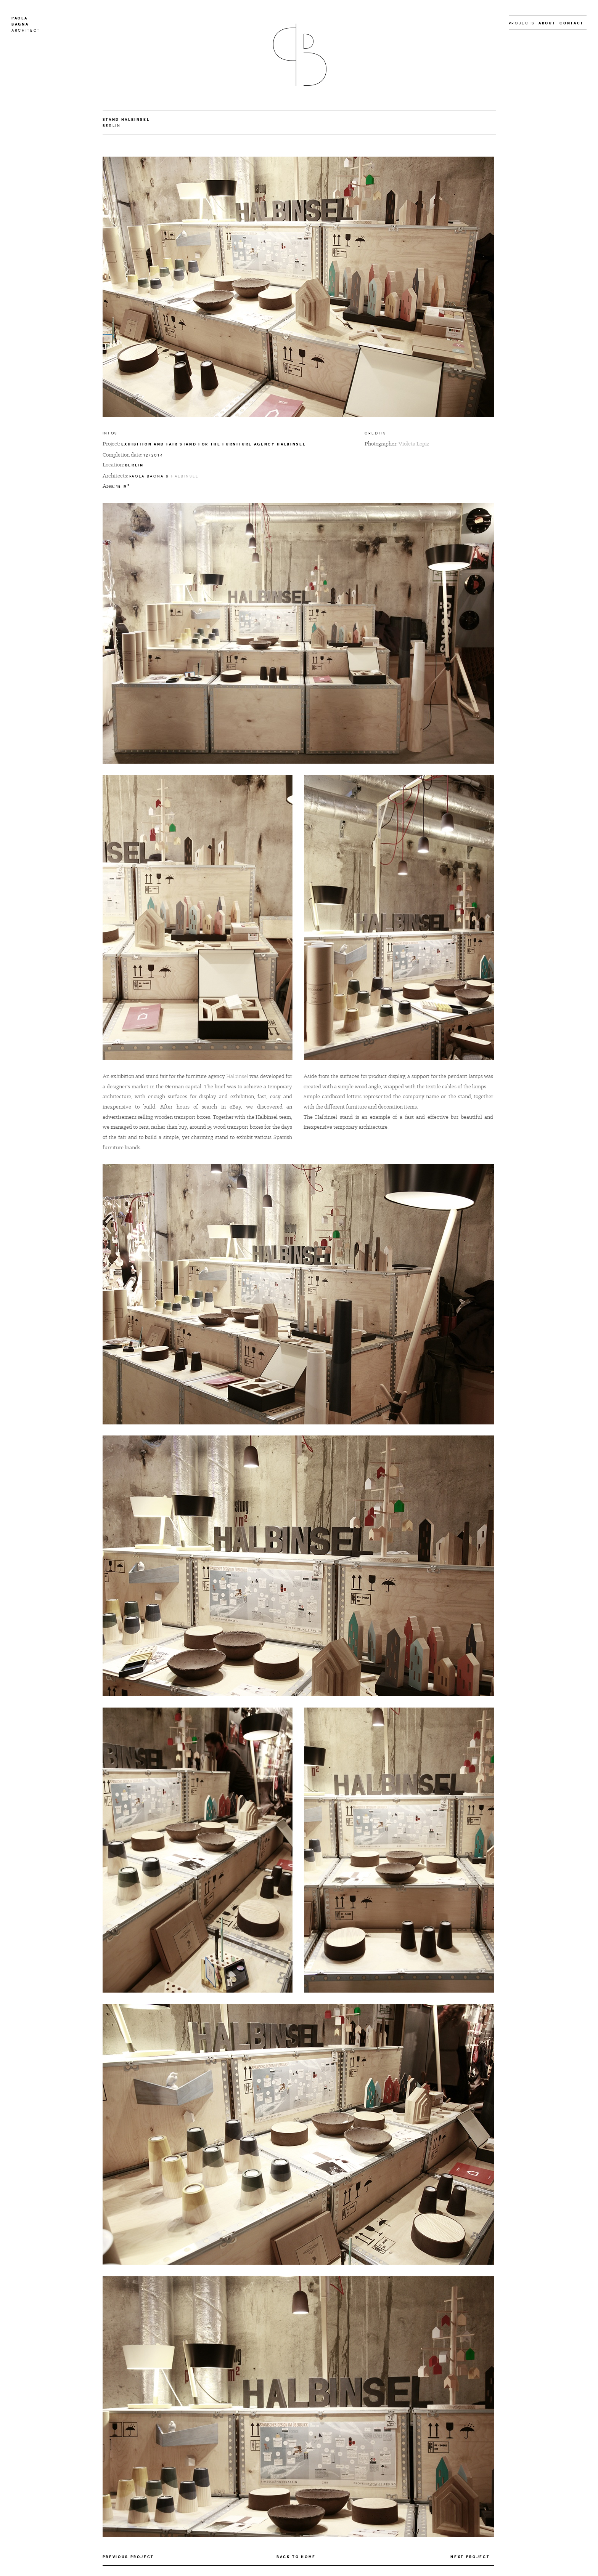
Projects (522, 23)
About (547, 23)
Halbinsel (185, 476)
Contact (571, 23)
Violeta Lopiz (414, 443)
